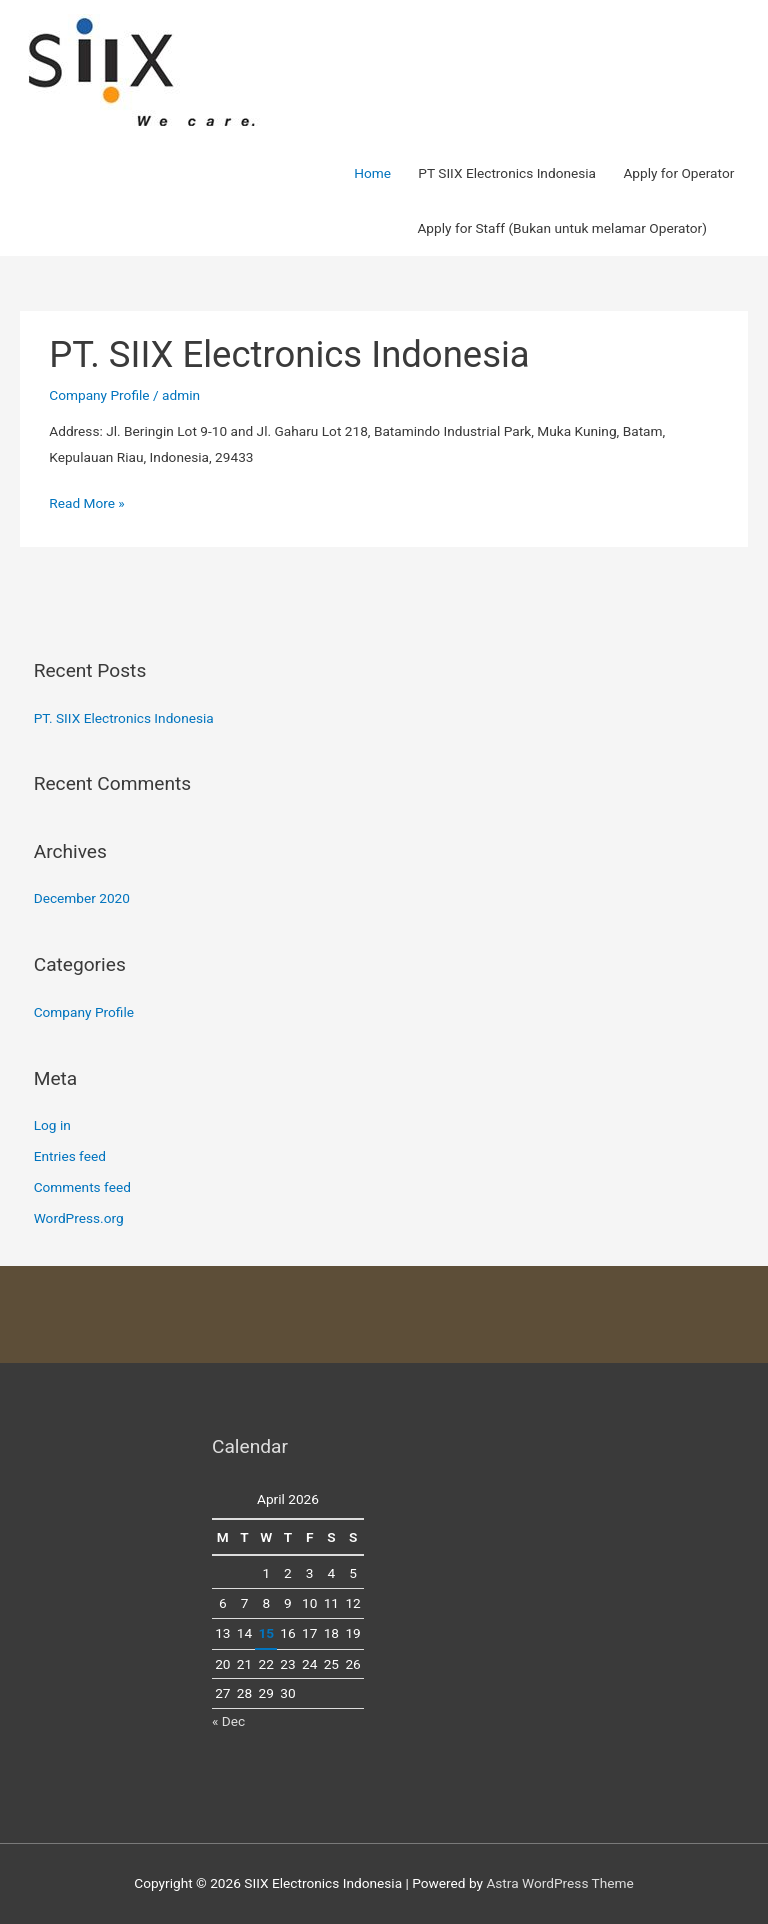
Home (372, 173)
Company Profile (99, 395)
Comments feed (82, 1187)
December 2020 (82, 898)
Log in (52, 1125)
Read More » (87, 503)
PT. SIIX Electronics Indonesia (289, 354)
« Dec (228, 1721)
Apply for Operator (678, 173)
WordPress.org (79, 1218)
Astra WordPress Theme (559, 1883)
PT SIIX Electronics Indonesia (507, 173)
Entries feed (70, 1156)
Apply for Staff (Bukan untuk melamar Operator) (562, 228)
